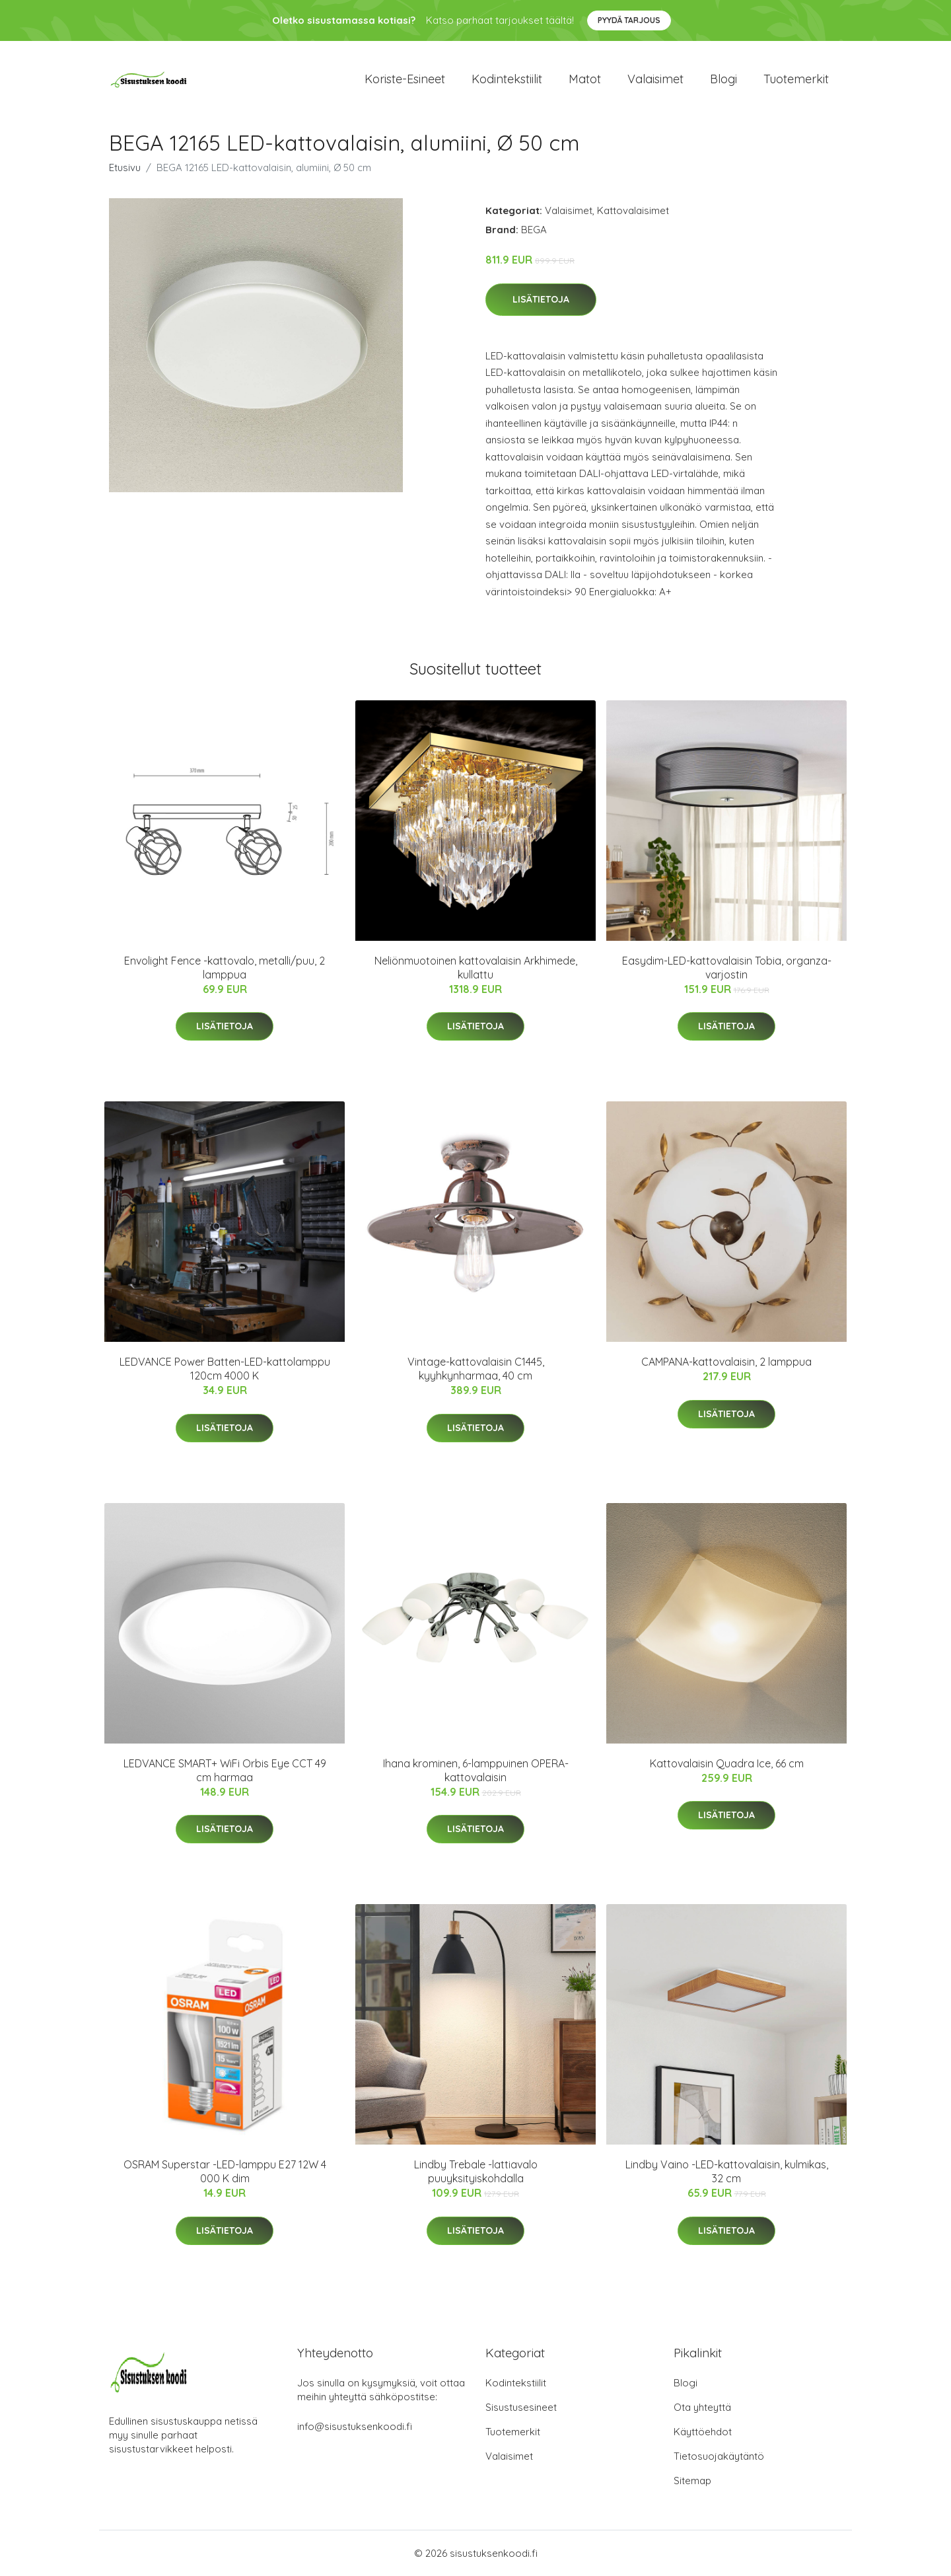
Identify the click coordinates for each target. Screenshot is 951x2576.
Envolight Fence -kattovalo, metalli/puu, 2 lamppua (224, 967)
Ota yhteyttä (702, 2407)
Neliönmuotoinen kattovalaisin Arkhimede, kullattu (475, 967)
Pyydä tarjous (629, 20)
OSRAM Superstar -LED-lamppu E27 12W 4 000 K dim (224, 2171)
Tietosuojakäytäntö (719, 2456)
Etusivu (125, 167)
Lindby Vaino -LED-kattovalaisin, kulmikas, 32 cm (726, 2171)
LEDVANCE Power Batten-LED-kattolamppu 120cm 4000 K (225, 1368)
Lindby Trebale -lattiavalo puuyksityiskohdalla (476, 2171)
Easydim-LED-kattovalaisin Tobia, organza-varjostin (726, 967)
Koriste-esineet (405, 79)
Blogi (723, 79)
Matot (585, 79)
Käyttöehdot (703, 2431)
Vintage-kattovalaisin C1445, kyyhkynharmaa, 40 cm (475, 1368)
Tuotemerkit (796, 79)
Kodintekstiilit (507, 79)
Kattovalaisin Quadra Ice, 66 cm (727, 1763)
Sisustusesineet (521, 2407)
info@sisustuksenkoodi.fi (354, 2426)
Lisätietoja (540, 299)
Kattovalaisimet (633, 210)
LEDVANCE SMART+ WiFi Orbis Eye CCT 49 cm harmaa (224, 1770)
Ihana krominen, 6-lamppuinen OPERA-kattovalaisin (476, 1770)
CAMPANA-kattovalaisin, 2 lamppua (726, 1361)
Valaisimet (655, 79)
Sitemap (692, 2480)
